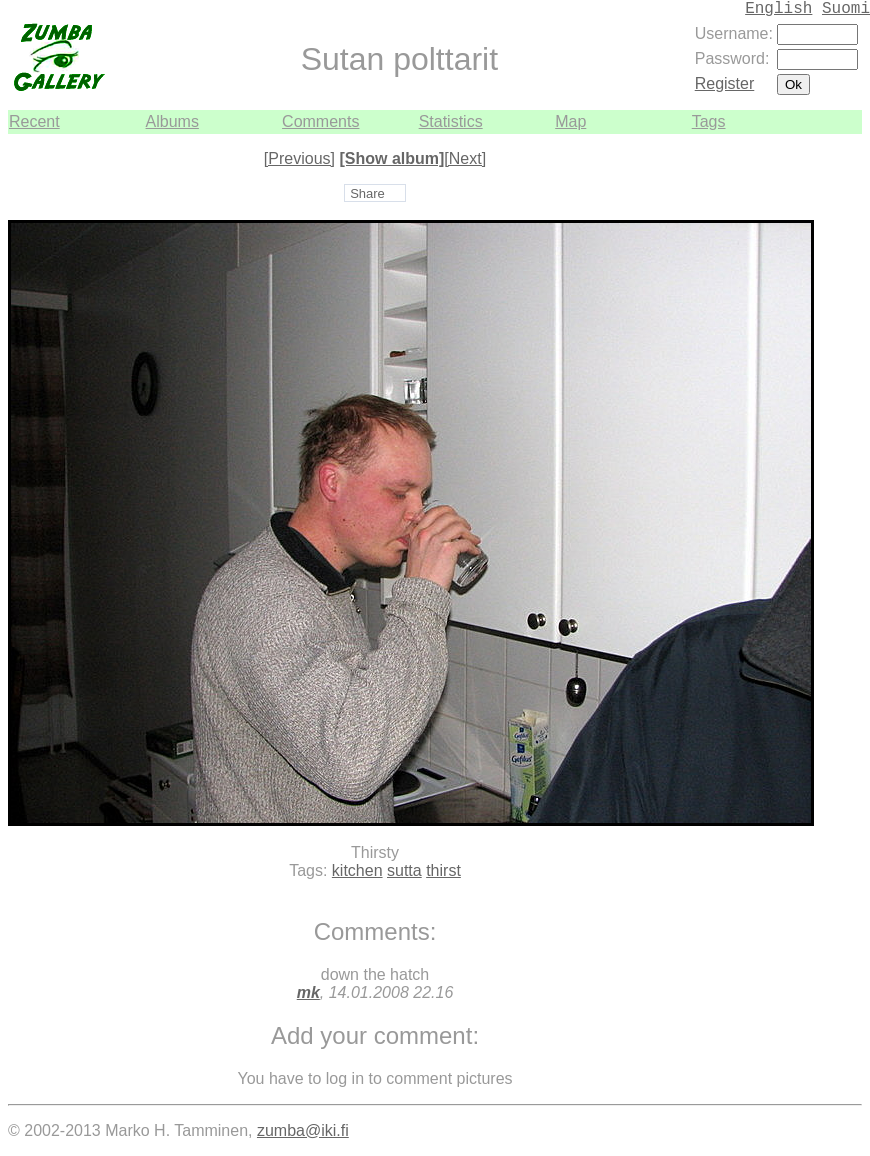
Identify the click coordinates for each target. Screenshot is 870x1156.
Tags (709, 121)
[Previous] (299, 158)
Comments (320, 121)
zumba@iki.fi (303, 1130)
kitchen (357, 870)
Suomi (846, 9)
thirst (443, 870)
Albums (172, 121)
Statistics (451, 121)
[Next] (465, 158)
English (778, 9)
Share (367, 193)
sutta (404, 870)
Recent (34, 121)
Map (570, 121)
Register (725, 83)
